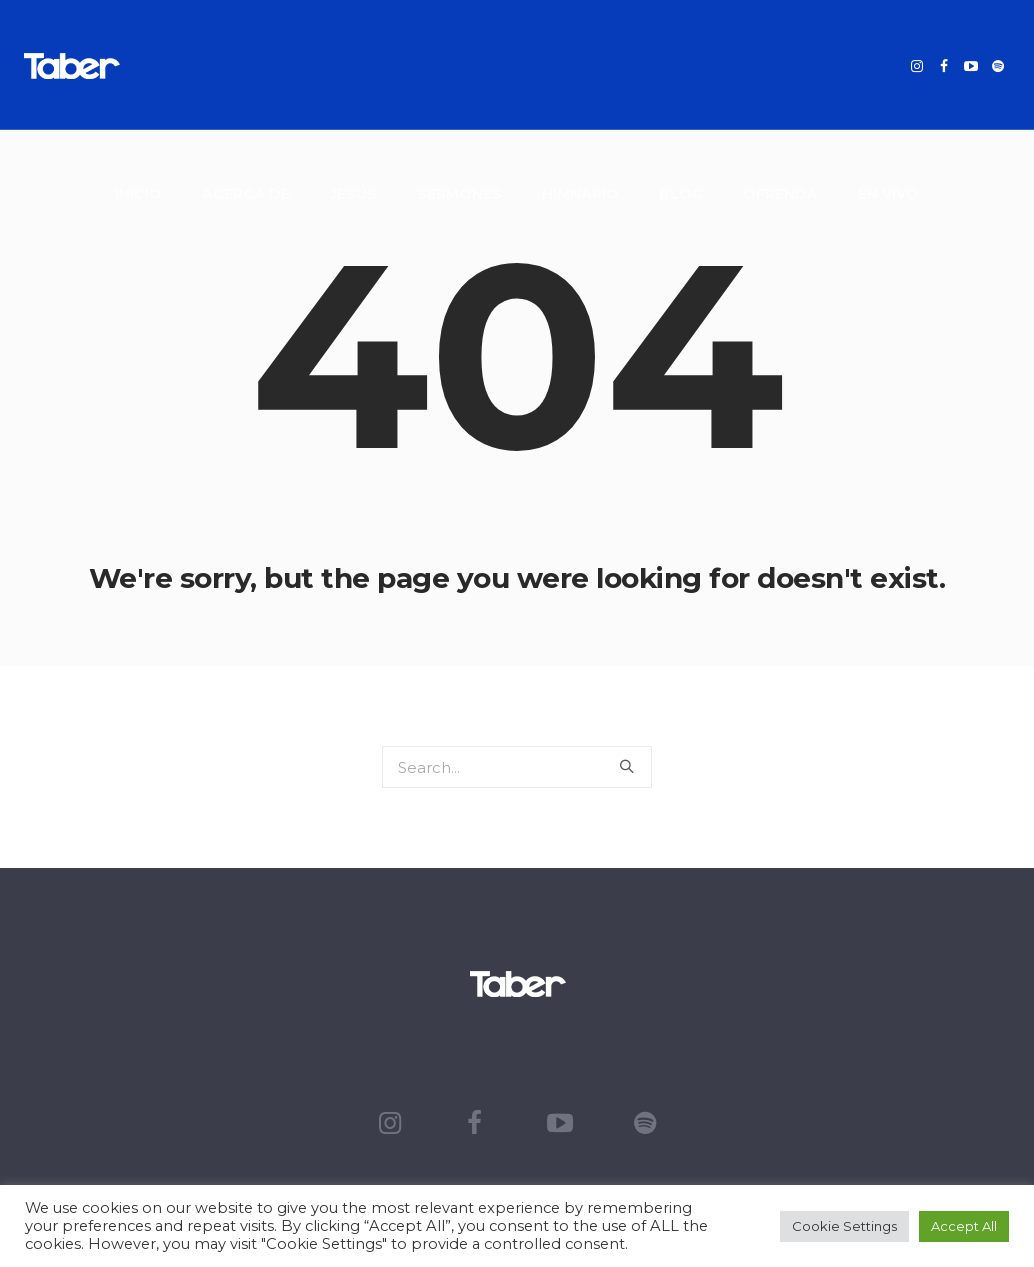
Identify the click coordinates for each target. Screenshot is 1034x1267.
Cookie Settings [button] (844, 1226)
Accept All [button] (964, 1226)
